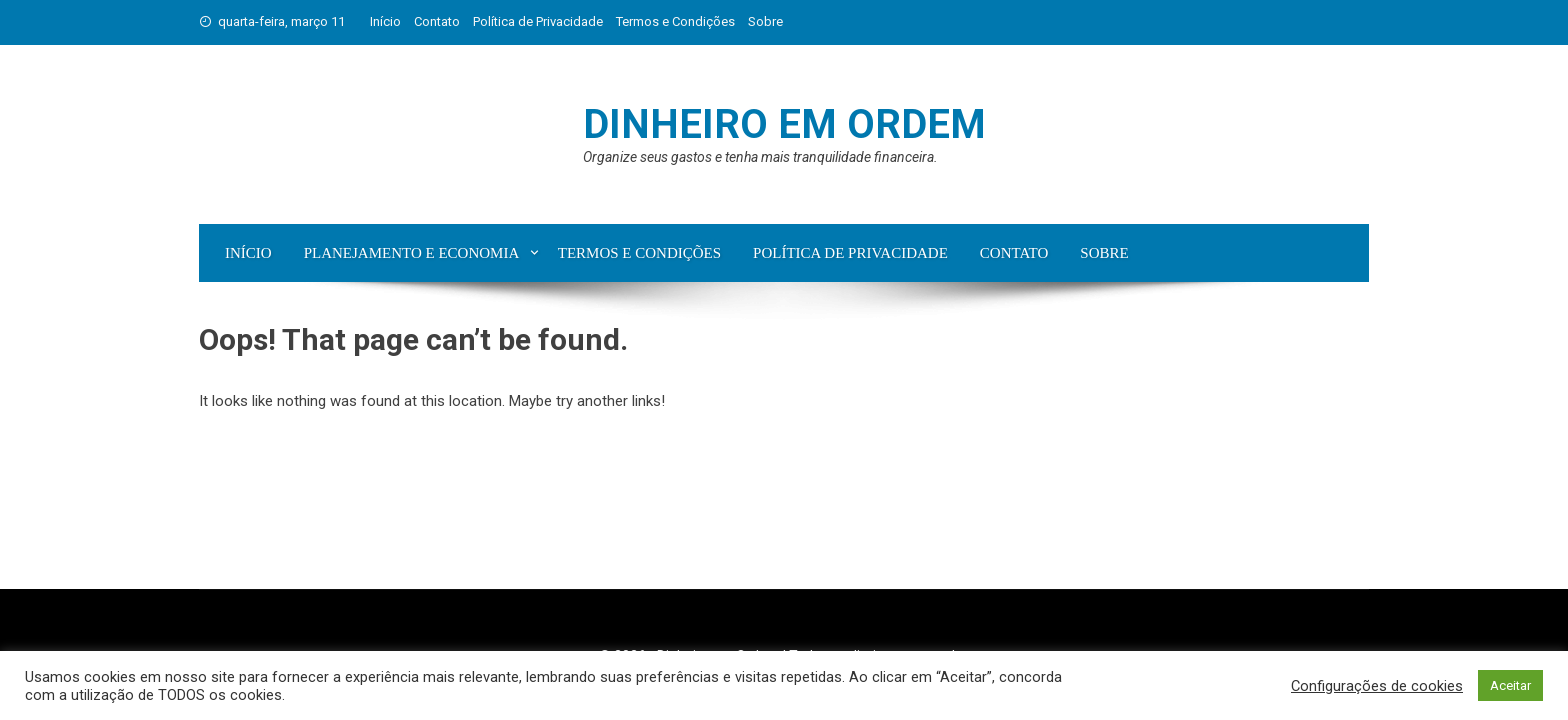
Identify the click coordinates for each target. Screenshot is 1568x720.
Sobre (765, 21)
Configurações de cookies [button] (1377, 686)
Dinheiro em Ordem (784, 124)
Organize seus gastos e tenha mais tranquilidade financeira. (760, 157)
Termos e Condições (675, 21)
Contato (437, 21)
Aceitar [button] (1510, 685)
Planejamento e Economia (412, 253)
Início (385, 21)
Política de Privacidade (538, 21)
